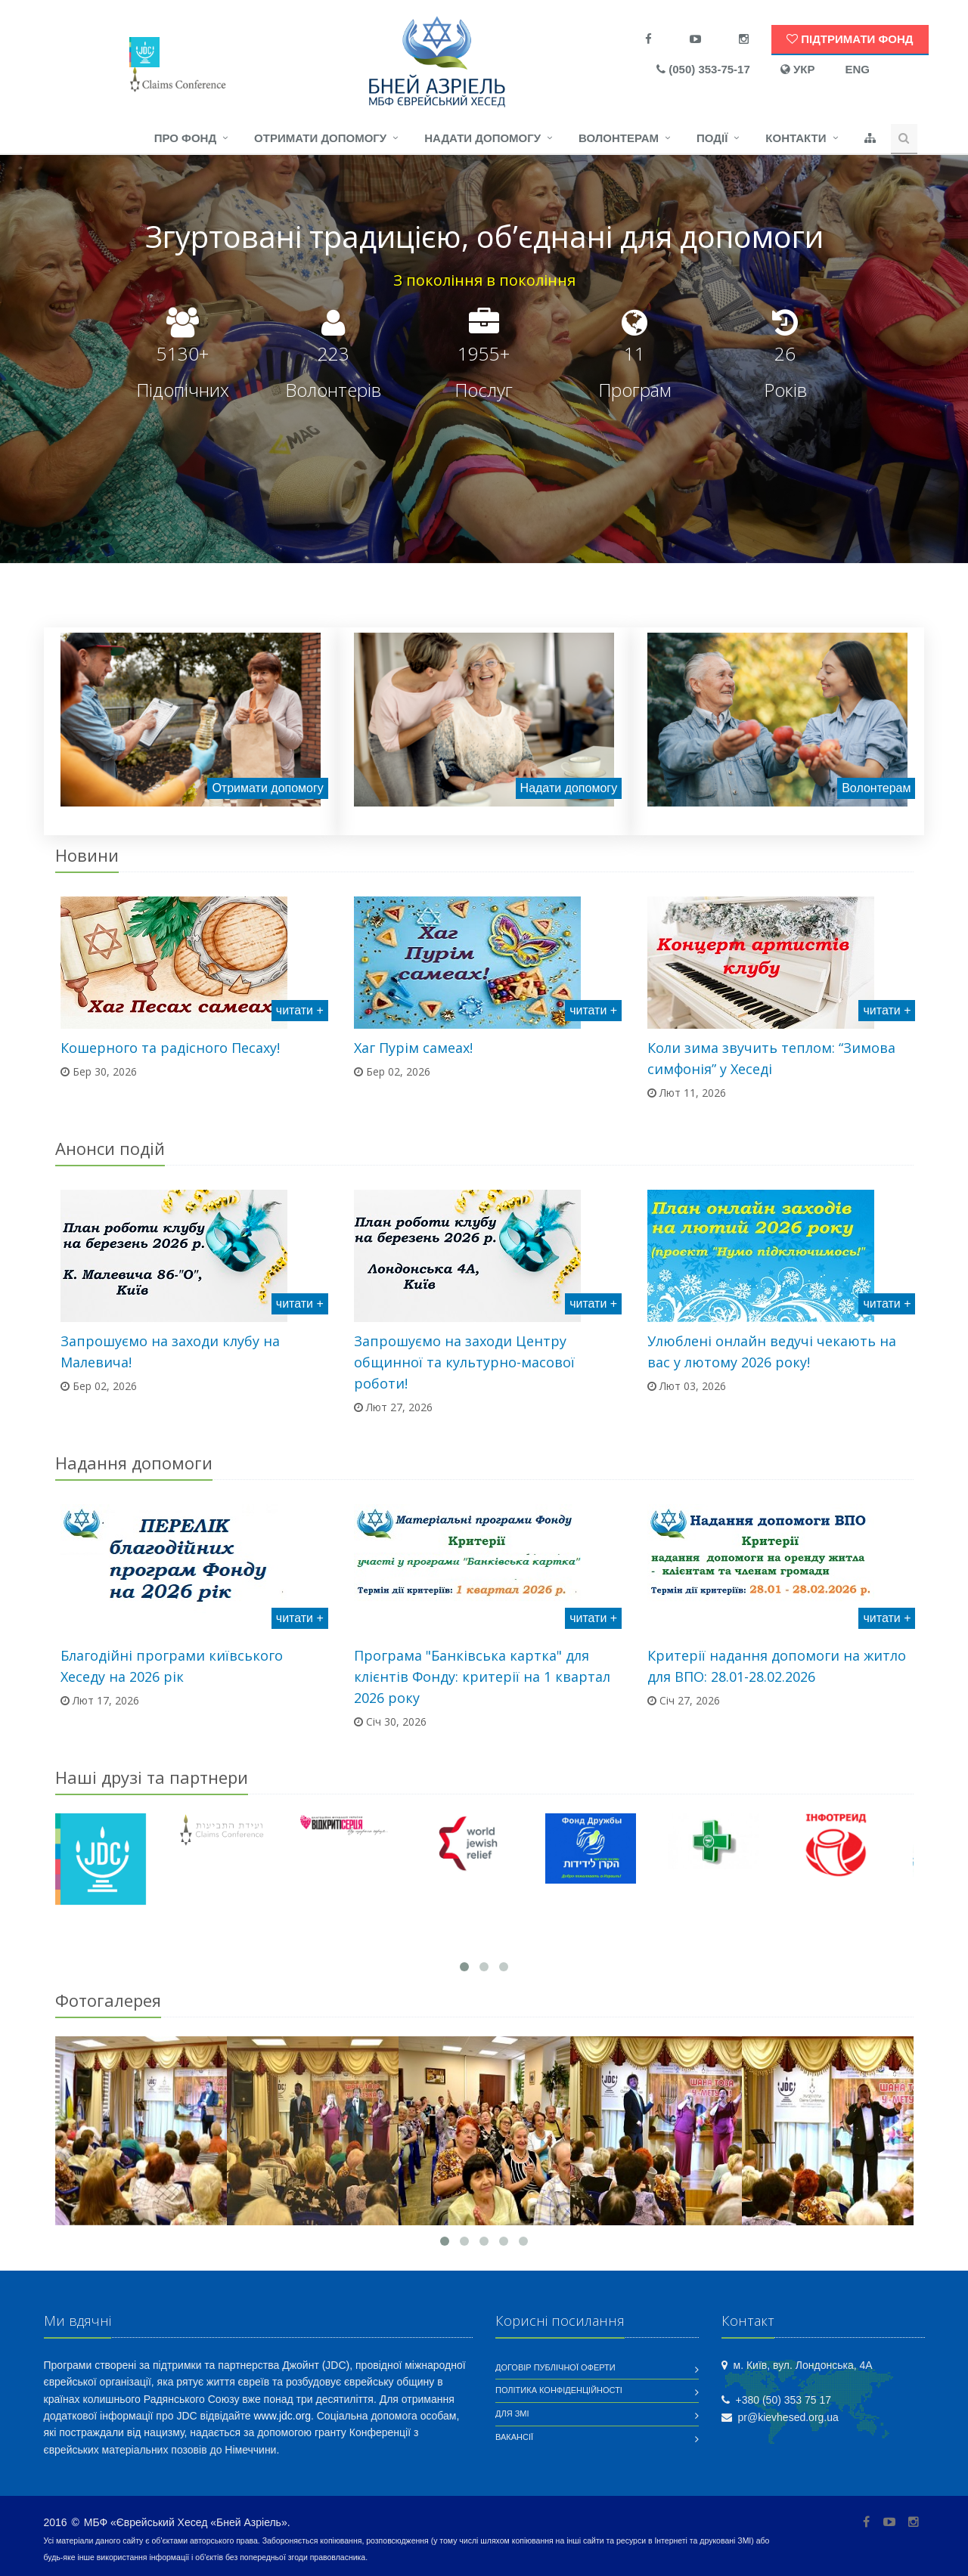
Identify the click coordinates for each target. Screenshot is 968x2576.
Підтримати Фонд (849, 39)
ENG (857, 69)
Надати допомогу (482, 138)
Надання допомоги (134, 1462)
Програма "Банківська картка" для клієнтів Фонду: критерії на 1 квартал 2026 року (482, 1676)
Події (712, 138)
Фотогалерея (108, 2000)
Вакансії (514, 2436)
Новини (87, 855)
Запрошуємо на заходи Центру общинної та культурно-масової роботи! (464, 1362)
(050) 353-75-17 (703, 69)
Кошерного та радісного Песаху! (170, 1048)
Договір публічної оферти (555, 2367)
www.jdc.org (282, 2416)
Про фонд (185, 138)
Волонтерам (619, 138)
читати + (300, 1010)
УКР (797, 69)
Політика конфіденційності (558, 2390)
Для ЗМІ (512, 2413)
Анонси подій (110, 1148)
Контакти (795, 138)
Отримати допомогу (320, 138)
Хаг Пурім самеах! (413, 1048)
